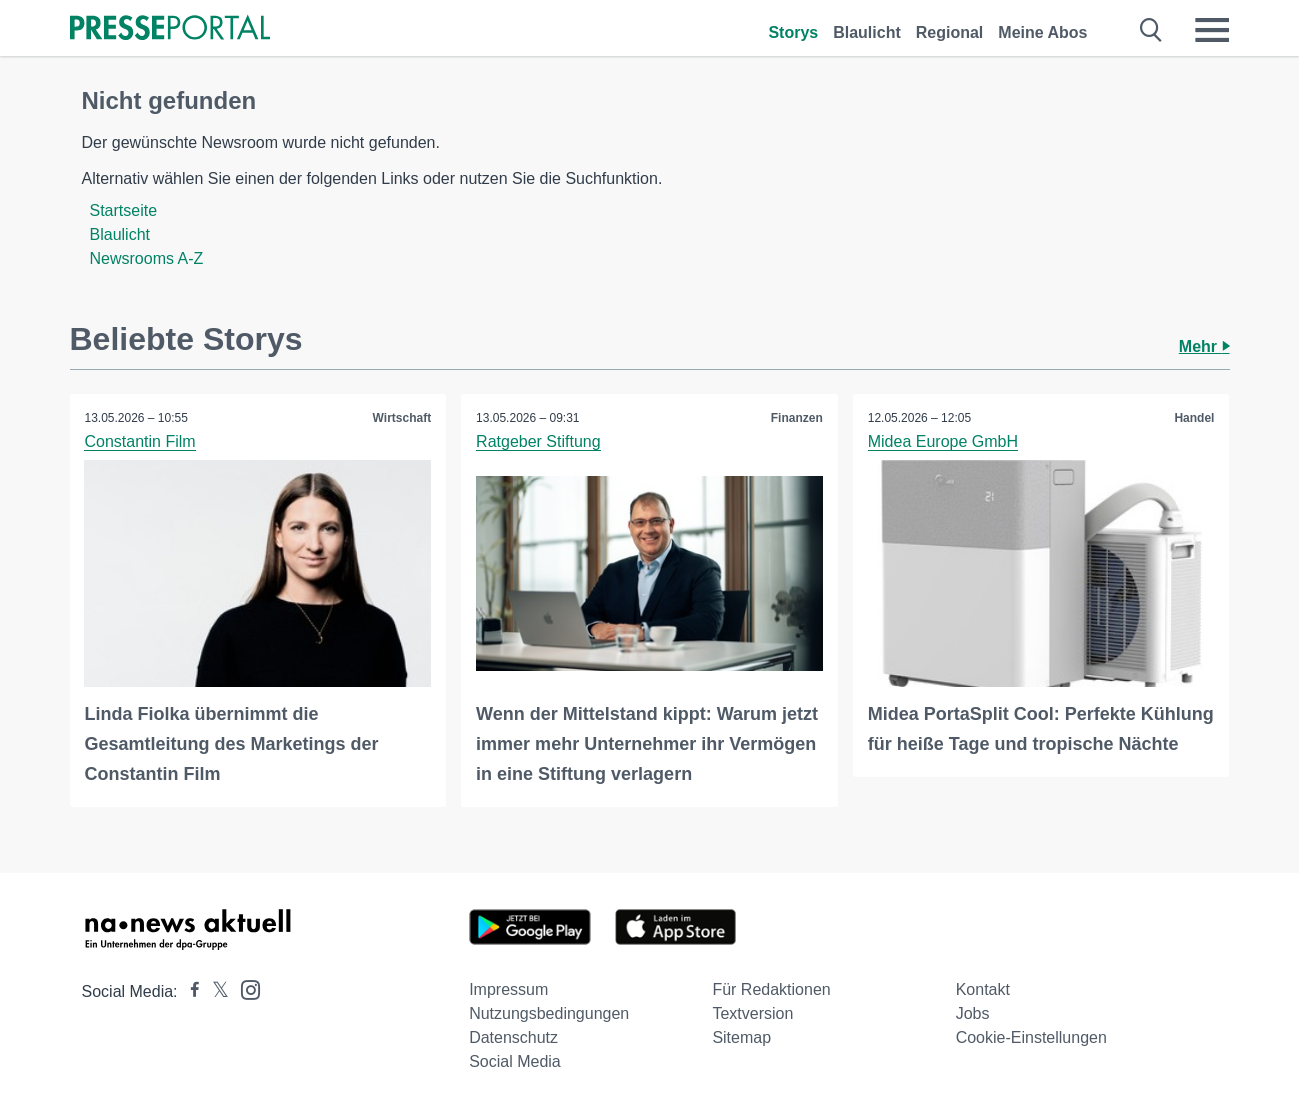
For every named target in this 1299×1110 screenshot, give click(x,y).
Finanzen (797, 418)
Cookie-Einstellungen (1031, 1037)
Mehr (1204, 346)
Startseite (124, 210)
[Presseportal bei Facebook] (189, 991)
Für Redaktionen (771, 989)
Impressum (508, 989)
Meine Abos (1042, 32)
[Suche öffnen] (1151, 30)
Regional (950, 32)
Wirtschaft (402, 418)
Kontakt (983, 989)
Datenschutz (513, 1037)
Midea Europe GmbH (943, 441)
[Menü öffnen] (1212, 30)
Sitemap (741, 1037)
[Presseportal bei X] (214, 991)
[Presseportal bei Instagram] (244, 988)
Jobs (973, 1013)
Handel (1194, 418)
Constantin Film (140, 441)
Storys (793, 32)
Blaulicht (867, 32)
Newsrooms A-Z (147, 258)
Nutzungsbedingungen (549, 1013)
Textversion (752, 1013)
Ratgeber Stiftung (538, 441)
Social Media (515, 1061)
